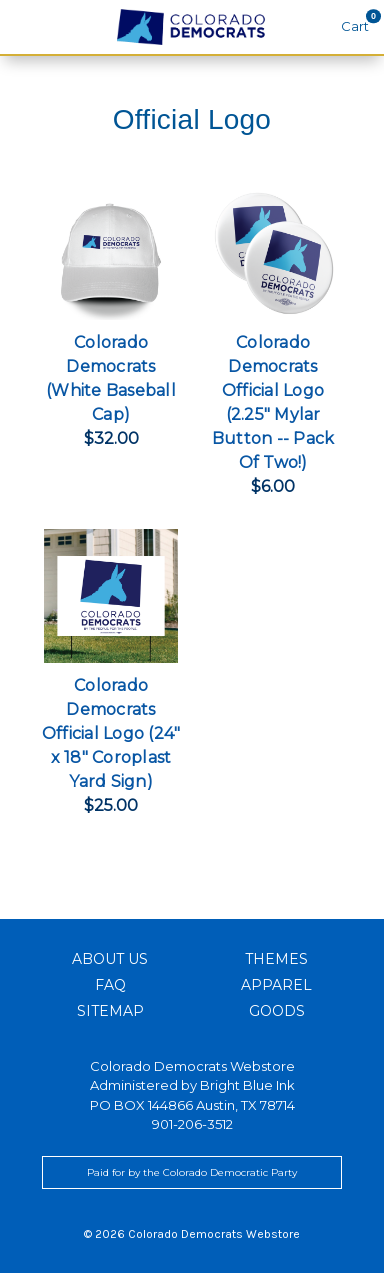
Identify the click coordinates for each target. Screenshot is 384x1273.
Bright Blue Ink (247, 1085)
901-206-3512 (192, 1124)
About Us (110, 959)
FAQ (110, 985)
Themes (276, 959)
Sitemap (110, 1011)
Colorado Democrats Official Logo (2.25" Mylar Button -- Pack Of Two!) (273, 402)
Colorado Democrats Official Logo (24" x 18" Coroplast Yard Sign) (111, 733)
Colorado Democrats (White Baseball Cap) (111, 378)
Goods (277, 1011)
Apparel (276, 985)
